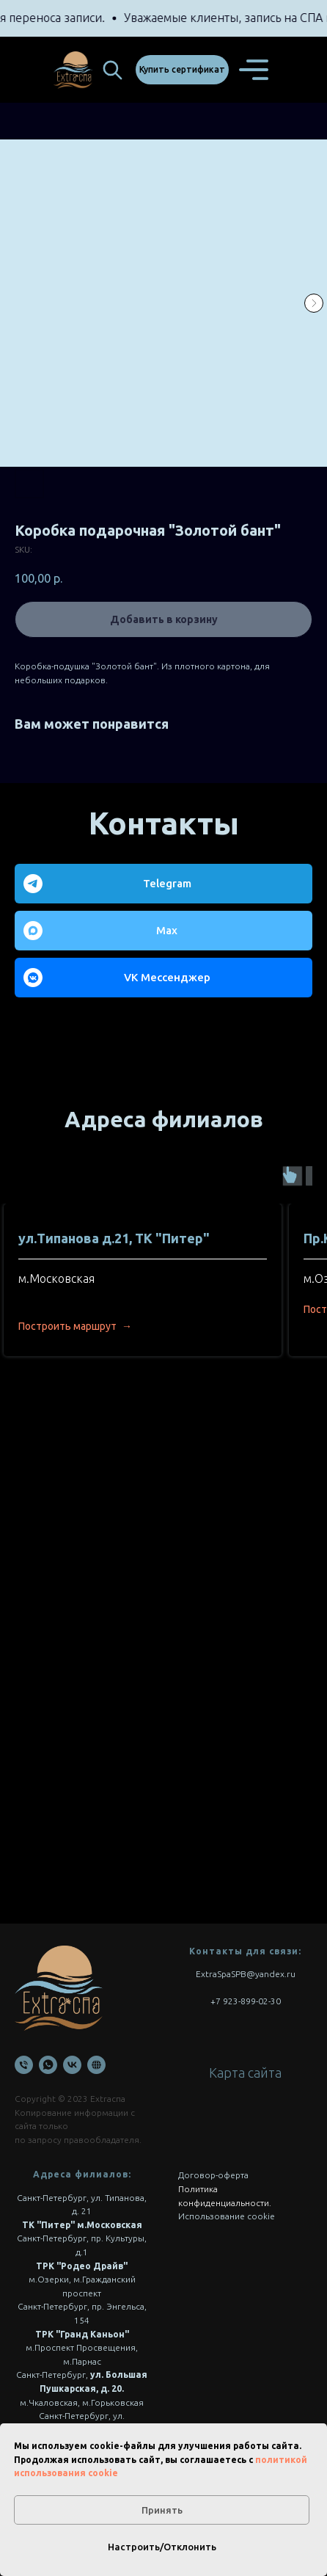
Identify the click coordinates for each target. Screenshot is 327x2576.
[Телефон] (24, 2065)
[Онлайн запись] (96, 2065)
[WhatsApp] (48, 2065)
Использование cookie (226, 2216)
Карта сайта (245, 2072)
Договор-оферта (213, 2175)
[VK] (72, 2065)
